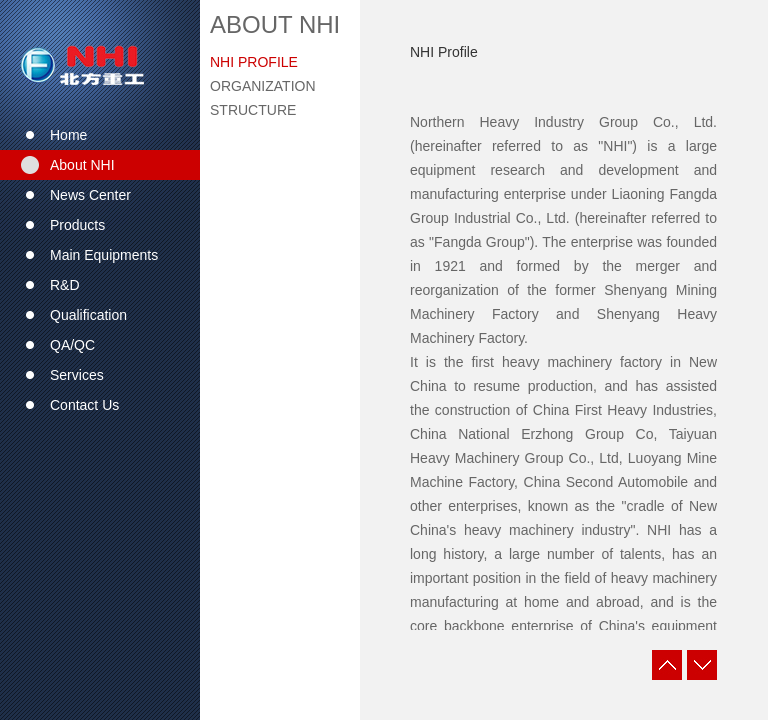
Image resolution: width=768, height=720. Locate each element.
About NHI (275, 24)
